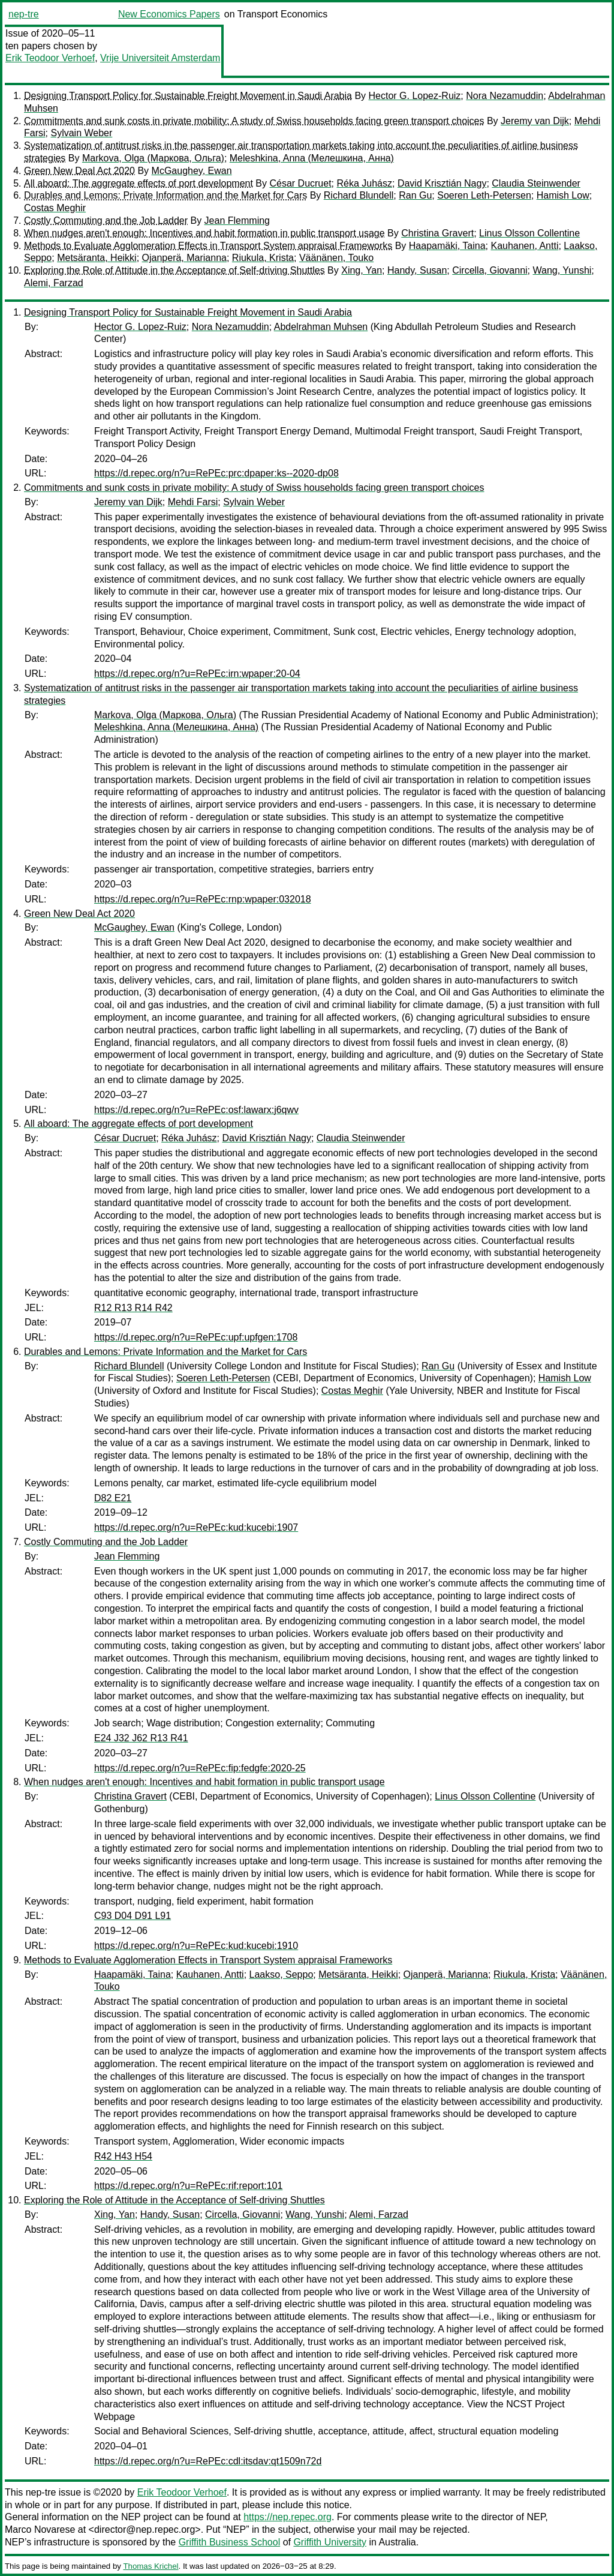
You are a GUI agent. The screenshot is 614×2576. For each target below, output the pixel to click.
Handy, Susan (417, 270)
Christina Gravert (437, 233)
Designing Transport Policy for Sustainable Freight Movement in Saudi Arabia (188, 96)
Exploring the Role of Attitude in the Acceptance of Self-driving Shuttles (174, 270)
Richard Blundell (359, 195)
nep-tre (23, 14)
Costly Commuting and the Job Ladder (106, 220)
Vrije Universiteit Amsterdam (160, 58)
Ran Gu (415, 195)
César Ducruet (300, 183)
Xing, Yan (361, 270)
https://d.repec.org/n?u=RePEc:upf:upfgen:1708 (195, 1337)
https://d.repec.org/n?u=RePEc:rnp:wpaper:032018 (202, 899)
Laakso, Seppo (281, 1974)
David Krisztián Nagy (442, 183)
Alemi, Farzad (53, 283)
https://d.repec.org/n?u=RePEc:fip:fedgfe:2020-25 (200, 1768)
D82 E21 (112, 1498)
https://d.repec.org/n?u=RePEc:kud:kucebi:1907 (196, 1527)
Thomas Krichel (150, 2566)
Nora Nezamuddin (504, 96)
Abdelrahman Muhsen (321, 327)
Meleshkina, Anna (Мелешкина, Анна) (312, 158)
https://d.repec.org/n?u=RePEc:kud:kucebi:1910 (196, 1946)
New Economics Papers (169, 14)
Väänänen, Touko (336, 258)
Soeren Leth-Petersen (484, 195)
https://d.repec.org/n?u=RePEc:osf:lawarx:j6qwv (196, 1110)
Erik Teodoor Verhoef (50, 58)
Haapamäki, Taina (447, 246)
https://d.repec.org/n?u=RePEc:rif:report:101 (188, 2186)
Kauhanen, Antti (524, 246)
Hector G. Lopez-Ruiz (415, 96)
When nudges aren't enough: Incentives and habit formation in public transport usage (204, 233)
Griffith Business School (230, 2542)
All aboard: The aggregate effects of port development (138, 183)
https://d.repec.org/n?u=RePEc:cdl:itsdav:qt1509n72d (207, 2461)
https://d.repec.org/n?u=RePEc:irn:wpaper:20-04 (197, 673)
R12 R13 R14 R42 (133, 1308)
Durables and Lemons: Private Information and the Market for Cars (165, 195)
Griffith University (329, 2542)
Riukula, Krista (263, 258)
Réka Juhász (365, 183)
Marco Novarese (40, 2529)
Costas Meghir (55, 208)
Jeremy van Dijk (535, 121)
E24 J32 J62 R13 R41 (141, 1738)
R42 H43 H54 (123, 2156)
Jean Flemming (237, 220)
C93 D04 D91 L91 (132, 1916)
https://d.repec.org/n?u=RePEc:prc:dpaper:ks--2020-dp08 (216, 473)
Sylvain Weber (81, 133)
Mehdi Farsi (193, 502)
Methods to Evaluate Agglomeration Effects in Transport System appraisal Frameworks (208, 246)
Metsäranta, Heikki (97, 258)
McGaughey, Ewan (192, 171)
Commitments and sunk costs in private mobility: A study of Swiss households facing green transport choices (254, 121)
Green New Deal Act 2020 (79, 171)
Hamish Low (563, 195)
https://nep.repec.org (287, 2517)
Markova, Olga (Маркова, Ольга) (153, 158)
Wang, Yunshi (562, 270)
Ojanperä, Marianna (184, 258)
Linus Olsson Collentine (529, 233)
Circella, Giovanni (489, 270)
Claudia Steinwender (536, 183)
